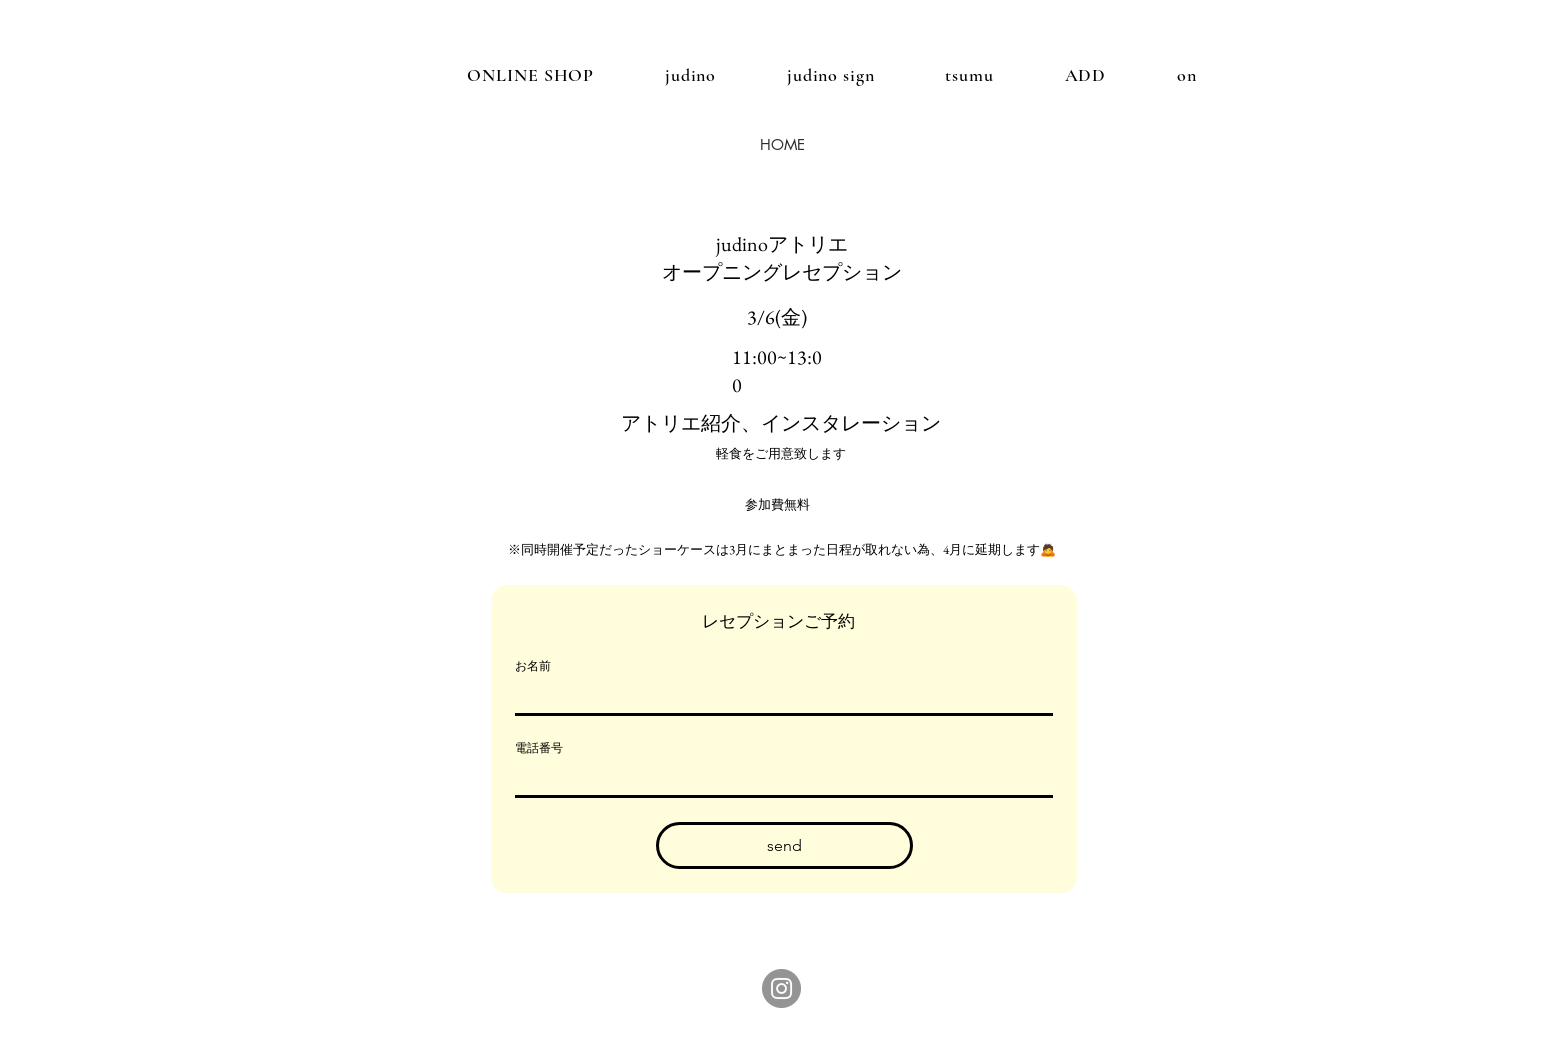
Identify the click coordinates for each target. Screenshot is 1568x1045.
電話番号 (539, 747)
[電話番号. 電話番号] (778, 779)
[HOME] (782, 144)
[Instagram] (781, 988)
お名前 (533, 665)
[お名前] (778, 697)
